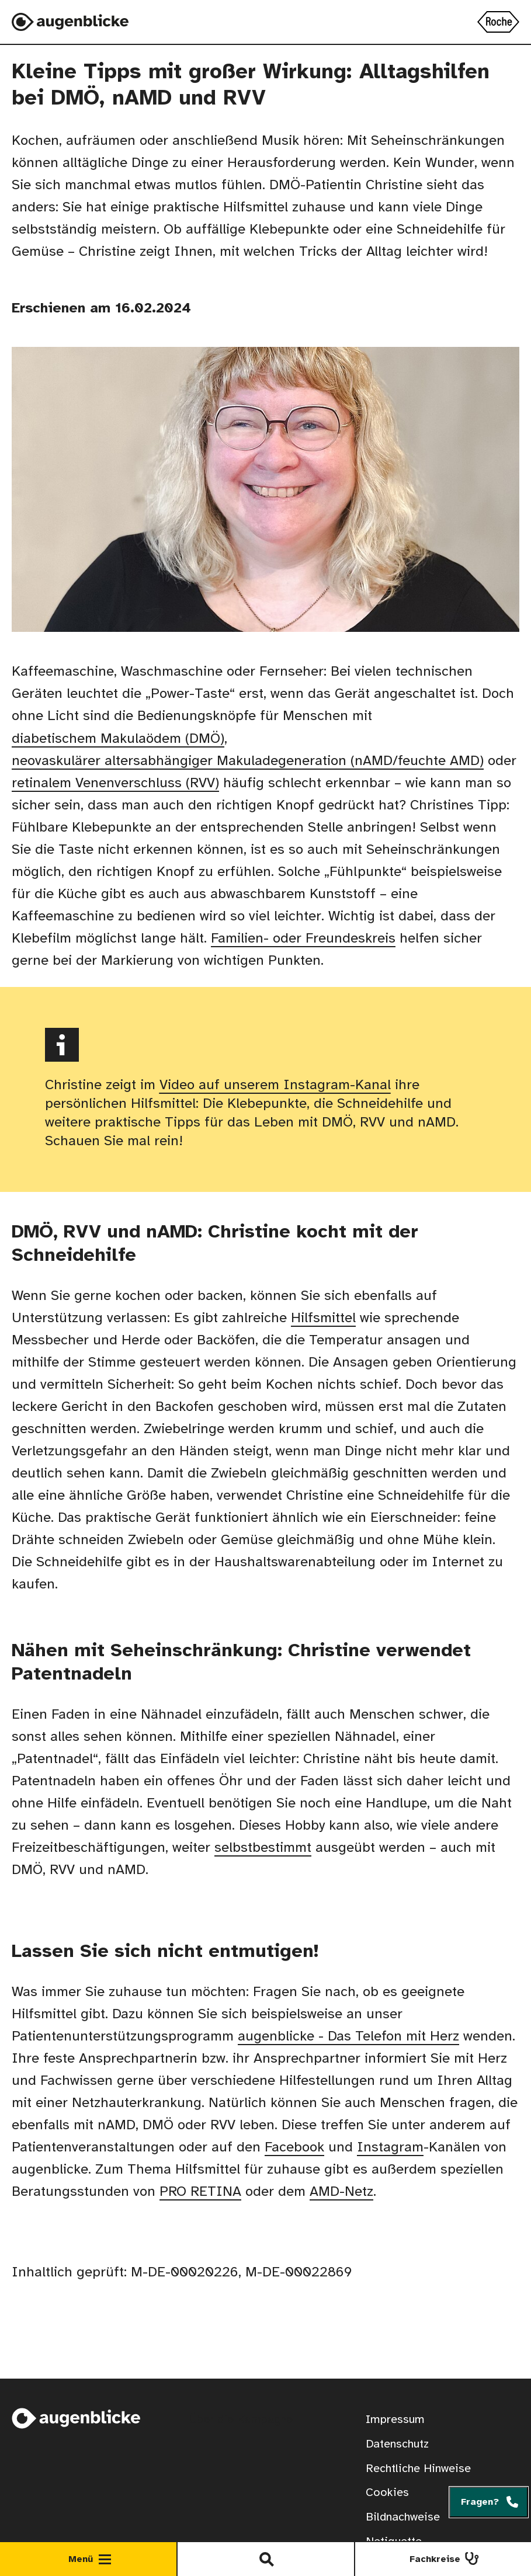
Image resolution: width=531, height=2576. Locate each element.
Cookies (387, 2493)
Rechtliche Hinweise (418, 2469)
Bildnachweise (403, 2517)
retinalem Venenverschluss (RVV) (115, 783)
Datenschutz (397, 2444)
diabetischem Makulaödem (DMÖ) (118, 739)
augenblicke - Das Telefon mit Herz (348, 2036)
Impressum (395, 2420)
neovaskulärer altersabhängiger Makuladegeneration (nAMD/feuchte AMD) (248, 761)
